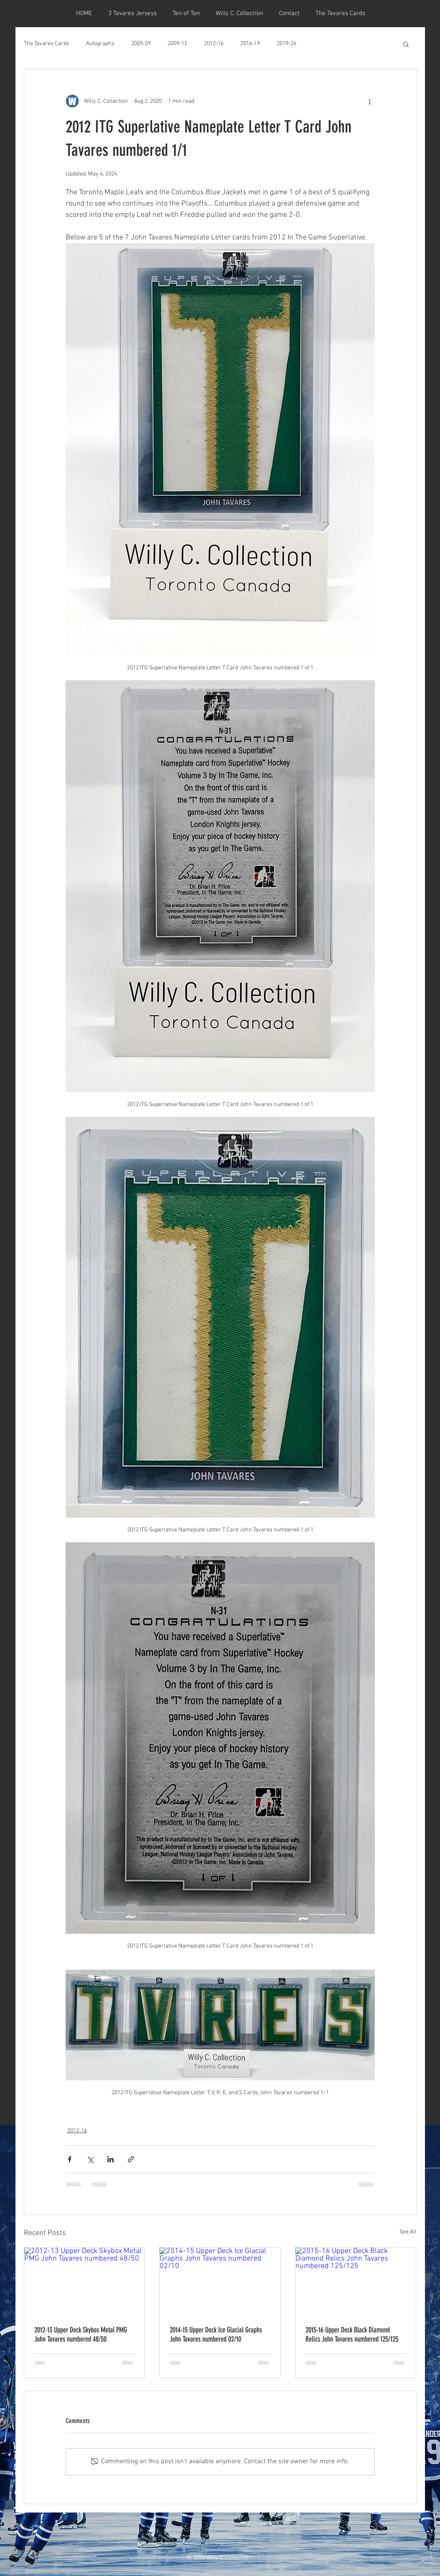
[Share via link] (131, 2159)
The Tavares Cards (46, 43)
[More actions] (370, 101)
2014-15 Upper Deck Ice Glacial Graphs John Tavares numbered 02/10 (216, 2334)
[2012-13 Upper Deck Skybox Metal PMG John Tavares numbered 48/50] (84, 2281)
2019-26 (286, 43)
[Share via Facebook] (70, 2159)
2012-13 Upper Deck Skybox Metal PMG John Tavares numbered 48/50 (80, 2334)
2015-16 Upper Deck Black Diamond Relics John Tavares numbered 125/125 (351, 2334)
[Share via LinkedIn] (110, 2159)
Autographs (100, 43)
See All (408, 2231)
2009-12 (177, 43)
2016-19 (250, 43)
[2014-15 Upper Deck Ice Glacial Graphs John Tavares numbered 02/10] (220, 2281)
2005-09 (141, 43)
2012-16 (214, 43)
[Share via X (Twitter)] (90, 2159)
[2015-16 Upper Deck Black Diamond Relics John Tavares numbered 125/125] (355, 2281)
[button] (406, 44)
